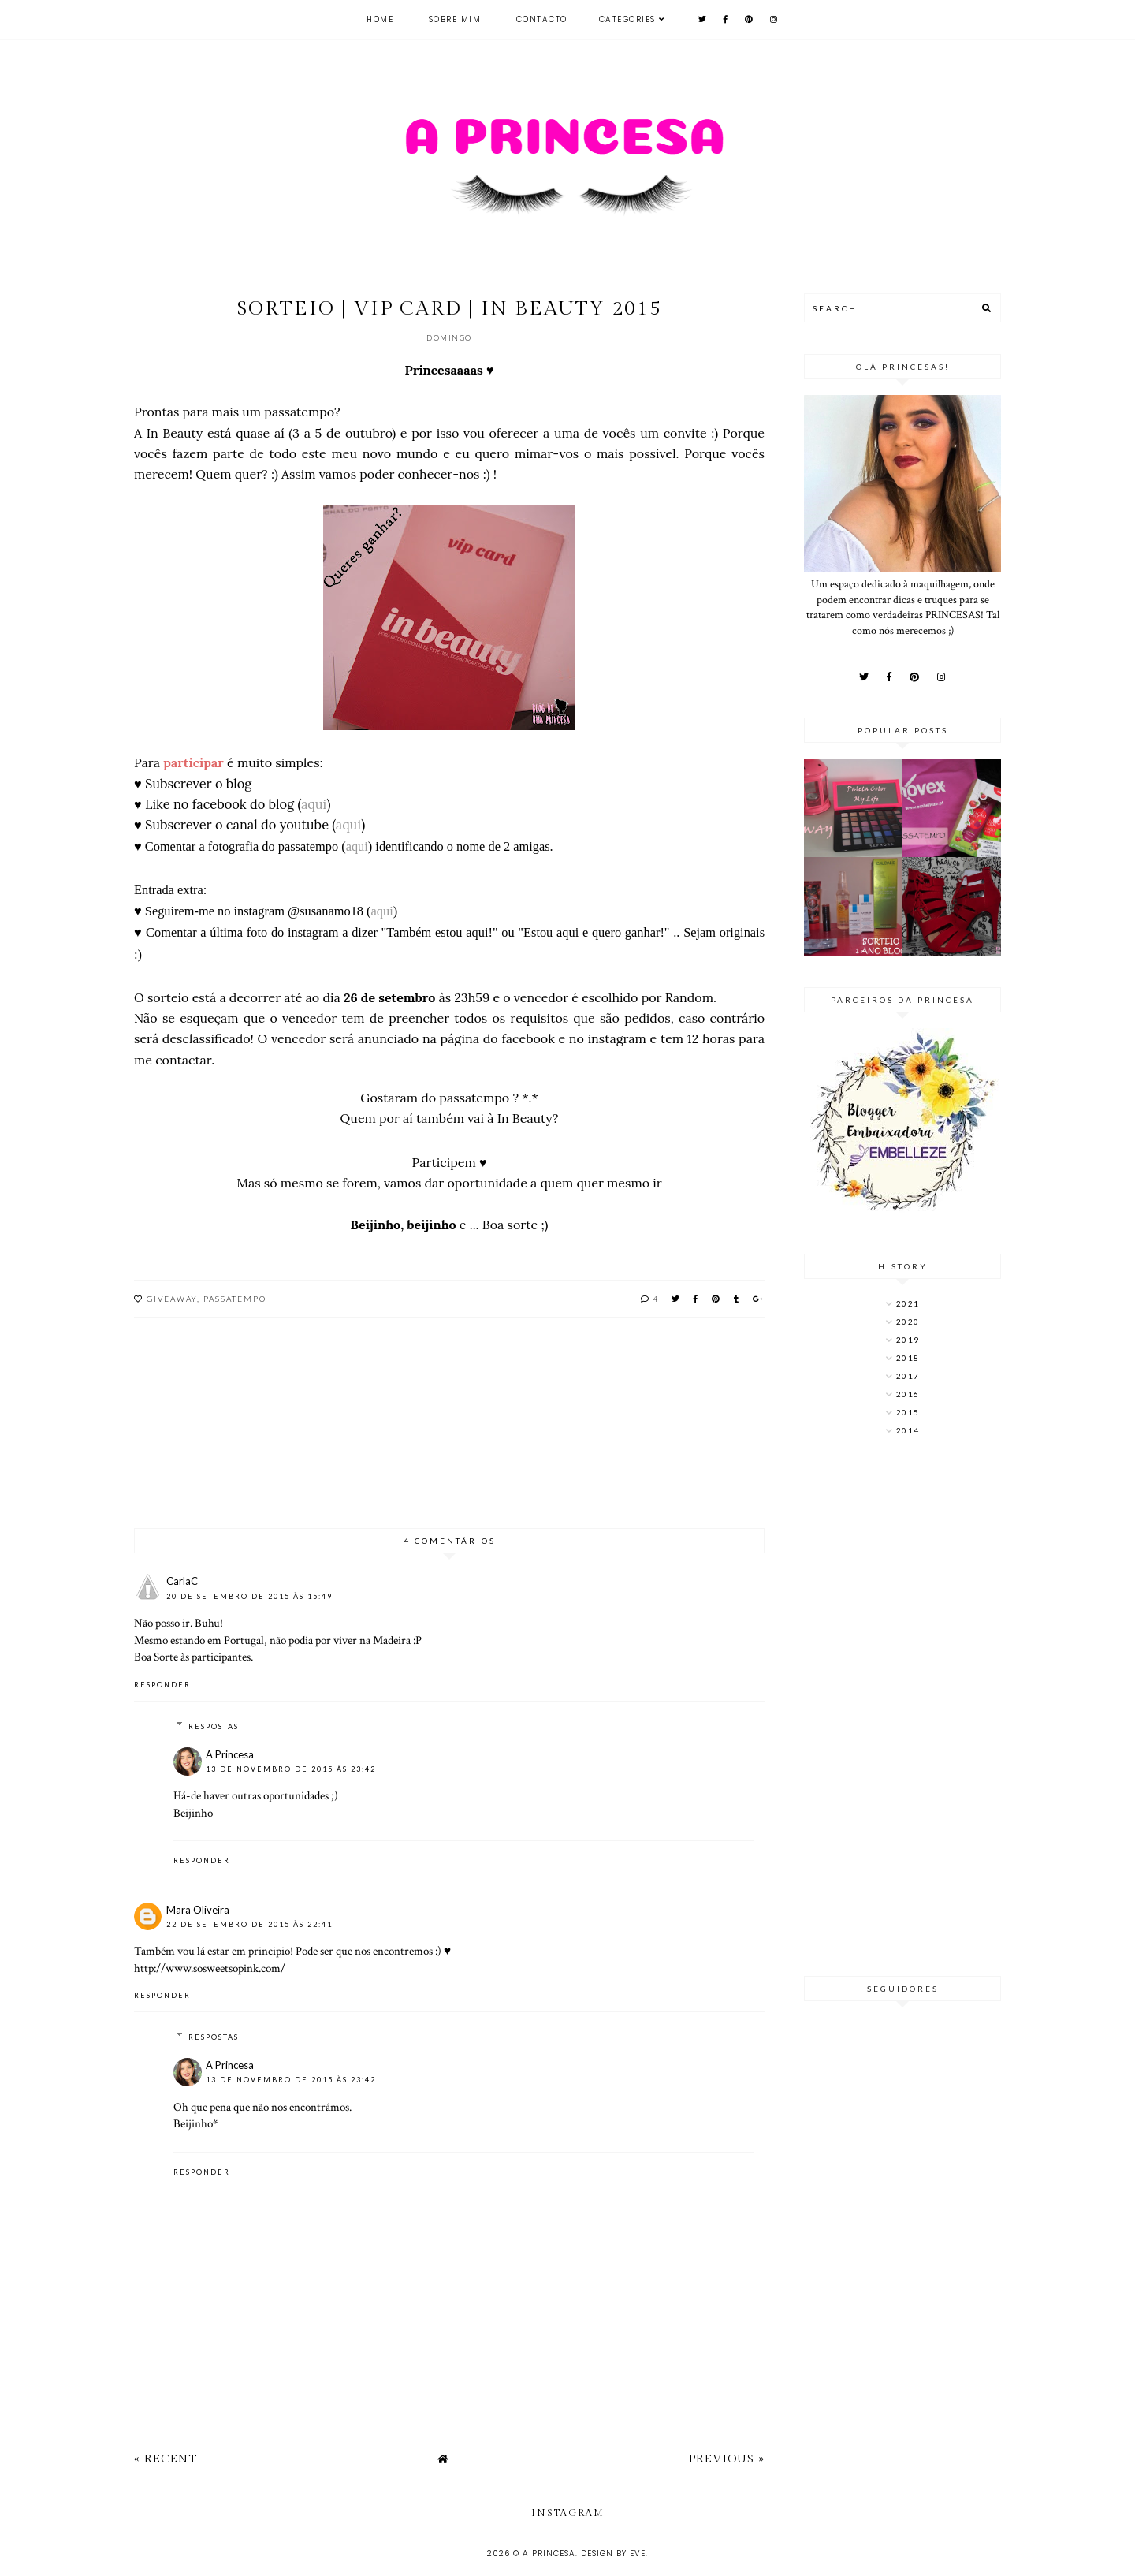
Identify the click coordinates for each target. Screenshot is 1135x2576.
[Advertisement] (902, 1707)
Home (380, 19)
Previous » (727, 2459)
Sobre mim (455, 19)
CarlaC (182, 1581)
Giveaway (172, 1298)
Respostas (213, 1726)
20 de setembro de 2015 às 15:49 (249, 1596)
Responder (162, 1684)
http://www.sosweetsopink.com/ (209, 1968)
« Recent (165, 2459)
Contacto (542, 19)
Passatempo (234, 1298)
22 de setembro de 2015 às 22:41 (249, 1924)
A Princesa (230, 1754)
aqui (313, 804)
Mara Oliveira (197, 1909)
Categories (627, 19)
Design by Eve (613, 2553)
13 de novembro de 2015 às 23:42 (291, 1769)
